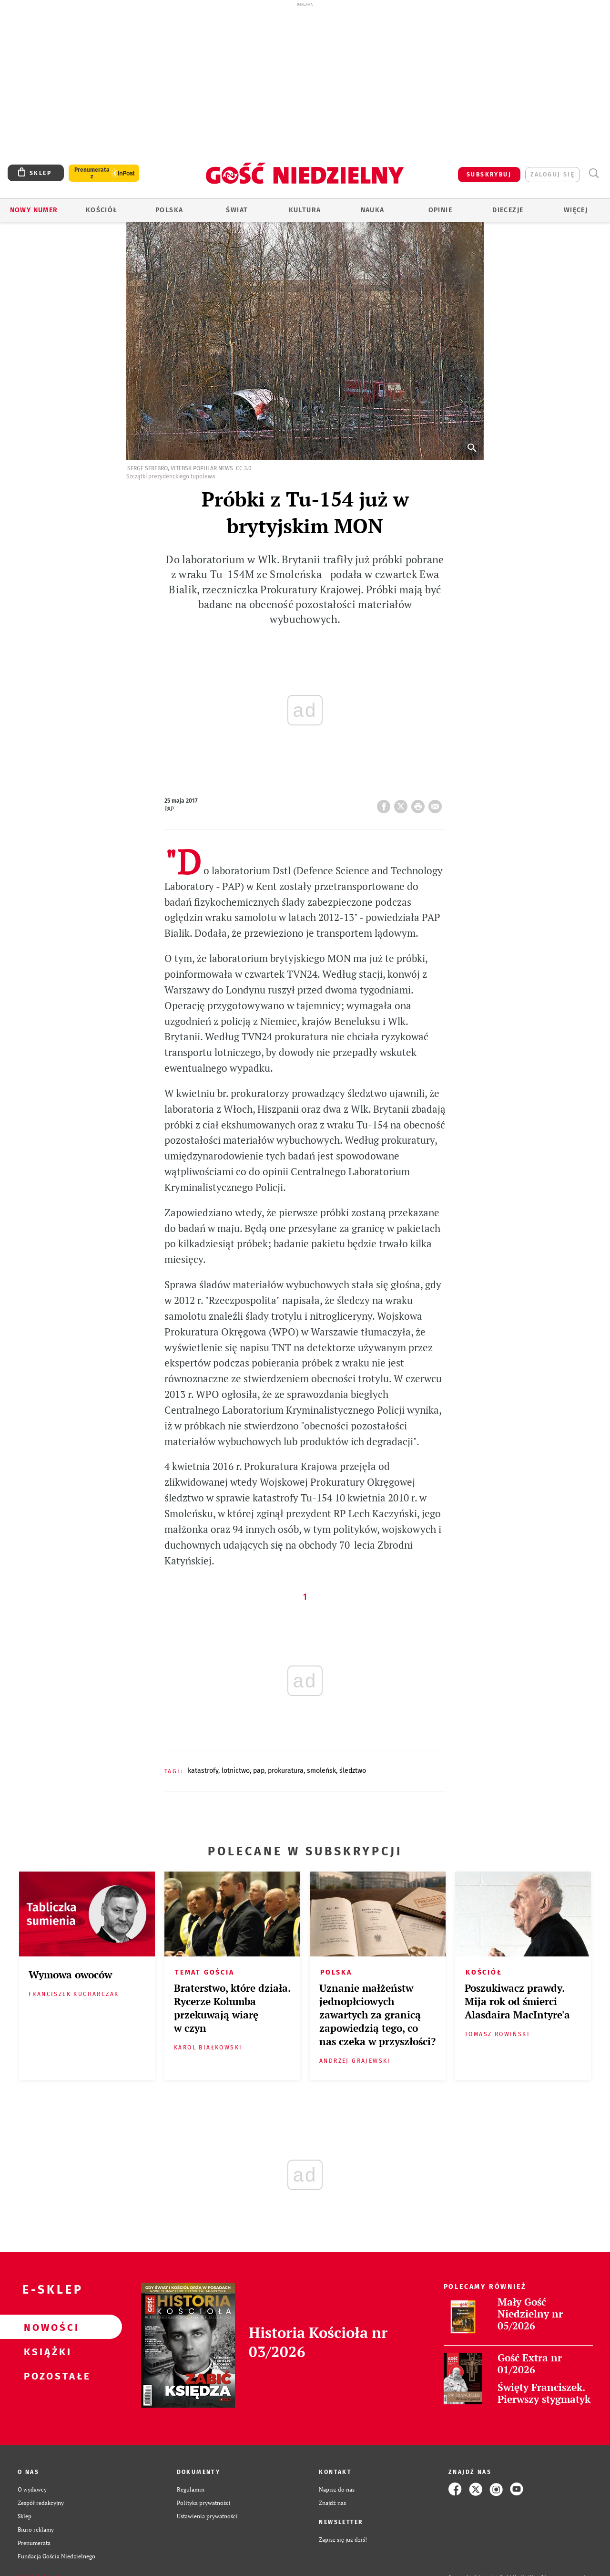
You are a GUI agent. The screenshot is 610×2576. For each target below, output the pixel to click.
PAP (258, 1771)
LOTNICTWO (236, 1771)
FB (385, 803)
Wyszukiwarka (593, 173)
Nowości (46, 2327)
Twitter (402, 803)
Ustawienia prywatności (207, 2516)
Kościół (102, 210)
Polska (169, 210)
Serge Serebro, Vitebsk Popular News (180, 468)
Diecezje (507, 210)
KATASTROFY (203, 1771)
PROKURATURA (286, 1771)
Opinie (440, 210)
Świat (237, 210)
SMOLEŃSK (321, 1771)
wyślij (437, 803)
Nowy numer (34, 210)
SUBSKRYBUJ (489, 174)
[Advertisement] (305, 80)
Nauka (373, 210)
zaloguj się (552, 174)
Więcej (576, 210)
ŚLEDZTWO (352, 1771)
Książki (46, 2351)
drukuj (419, 803)
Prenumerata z (92, 173)
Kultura (305, 210)
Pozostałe (46, 2375)
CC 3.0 (244, 468)
